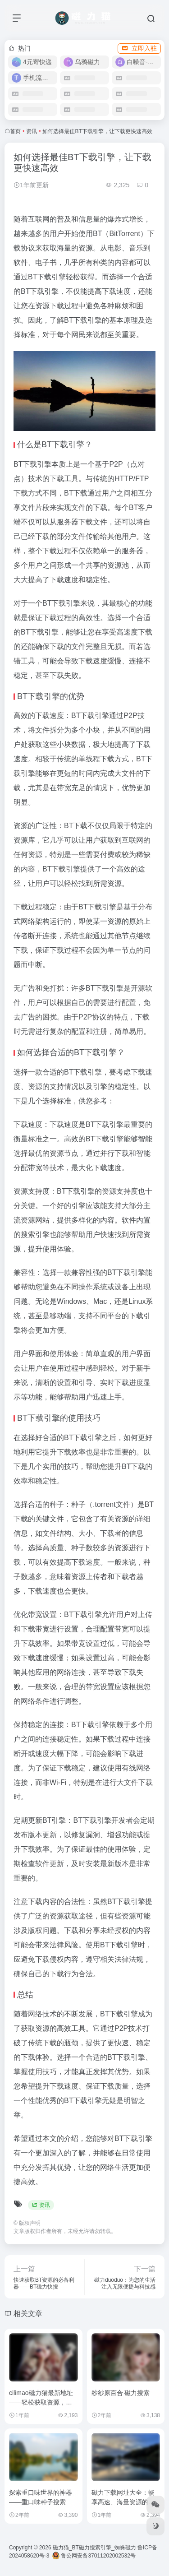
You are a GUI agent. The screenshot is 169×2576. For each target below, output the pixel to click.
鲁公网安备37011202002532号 (94, 2556)
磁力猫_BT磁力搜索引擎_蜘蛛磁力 (94, 2547)
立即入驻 (139, 48)
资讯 (31, 131)
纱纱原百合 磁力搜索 (120, 2392)
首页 (15, 131)
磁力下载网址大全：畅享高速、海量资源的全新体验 (123, 2502)
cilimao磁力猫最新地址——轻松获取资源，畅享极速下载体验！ (41, 2402)
